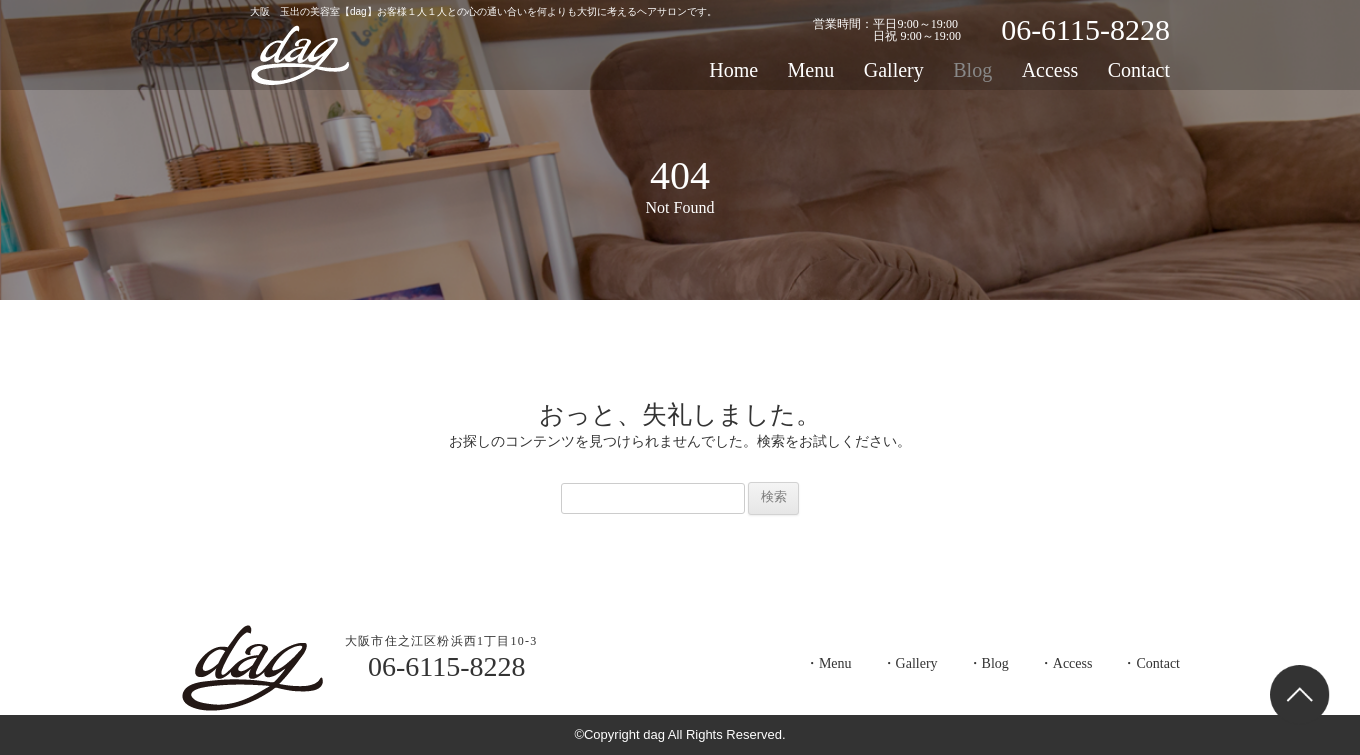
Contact (1139, 70)
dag (300, 55)
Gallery (894, 70)
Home (733, 70)
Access (1050, 70)
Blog (972, 70)
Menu (811, 70)
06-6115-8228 (1085, 30)
